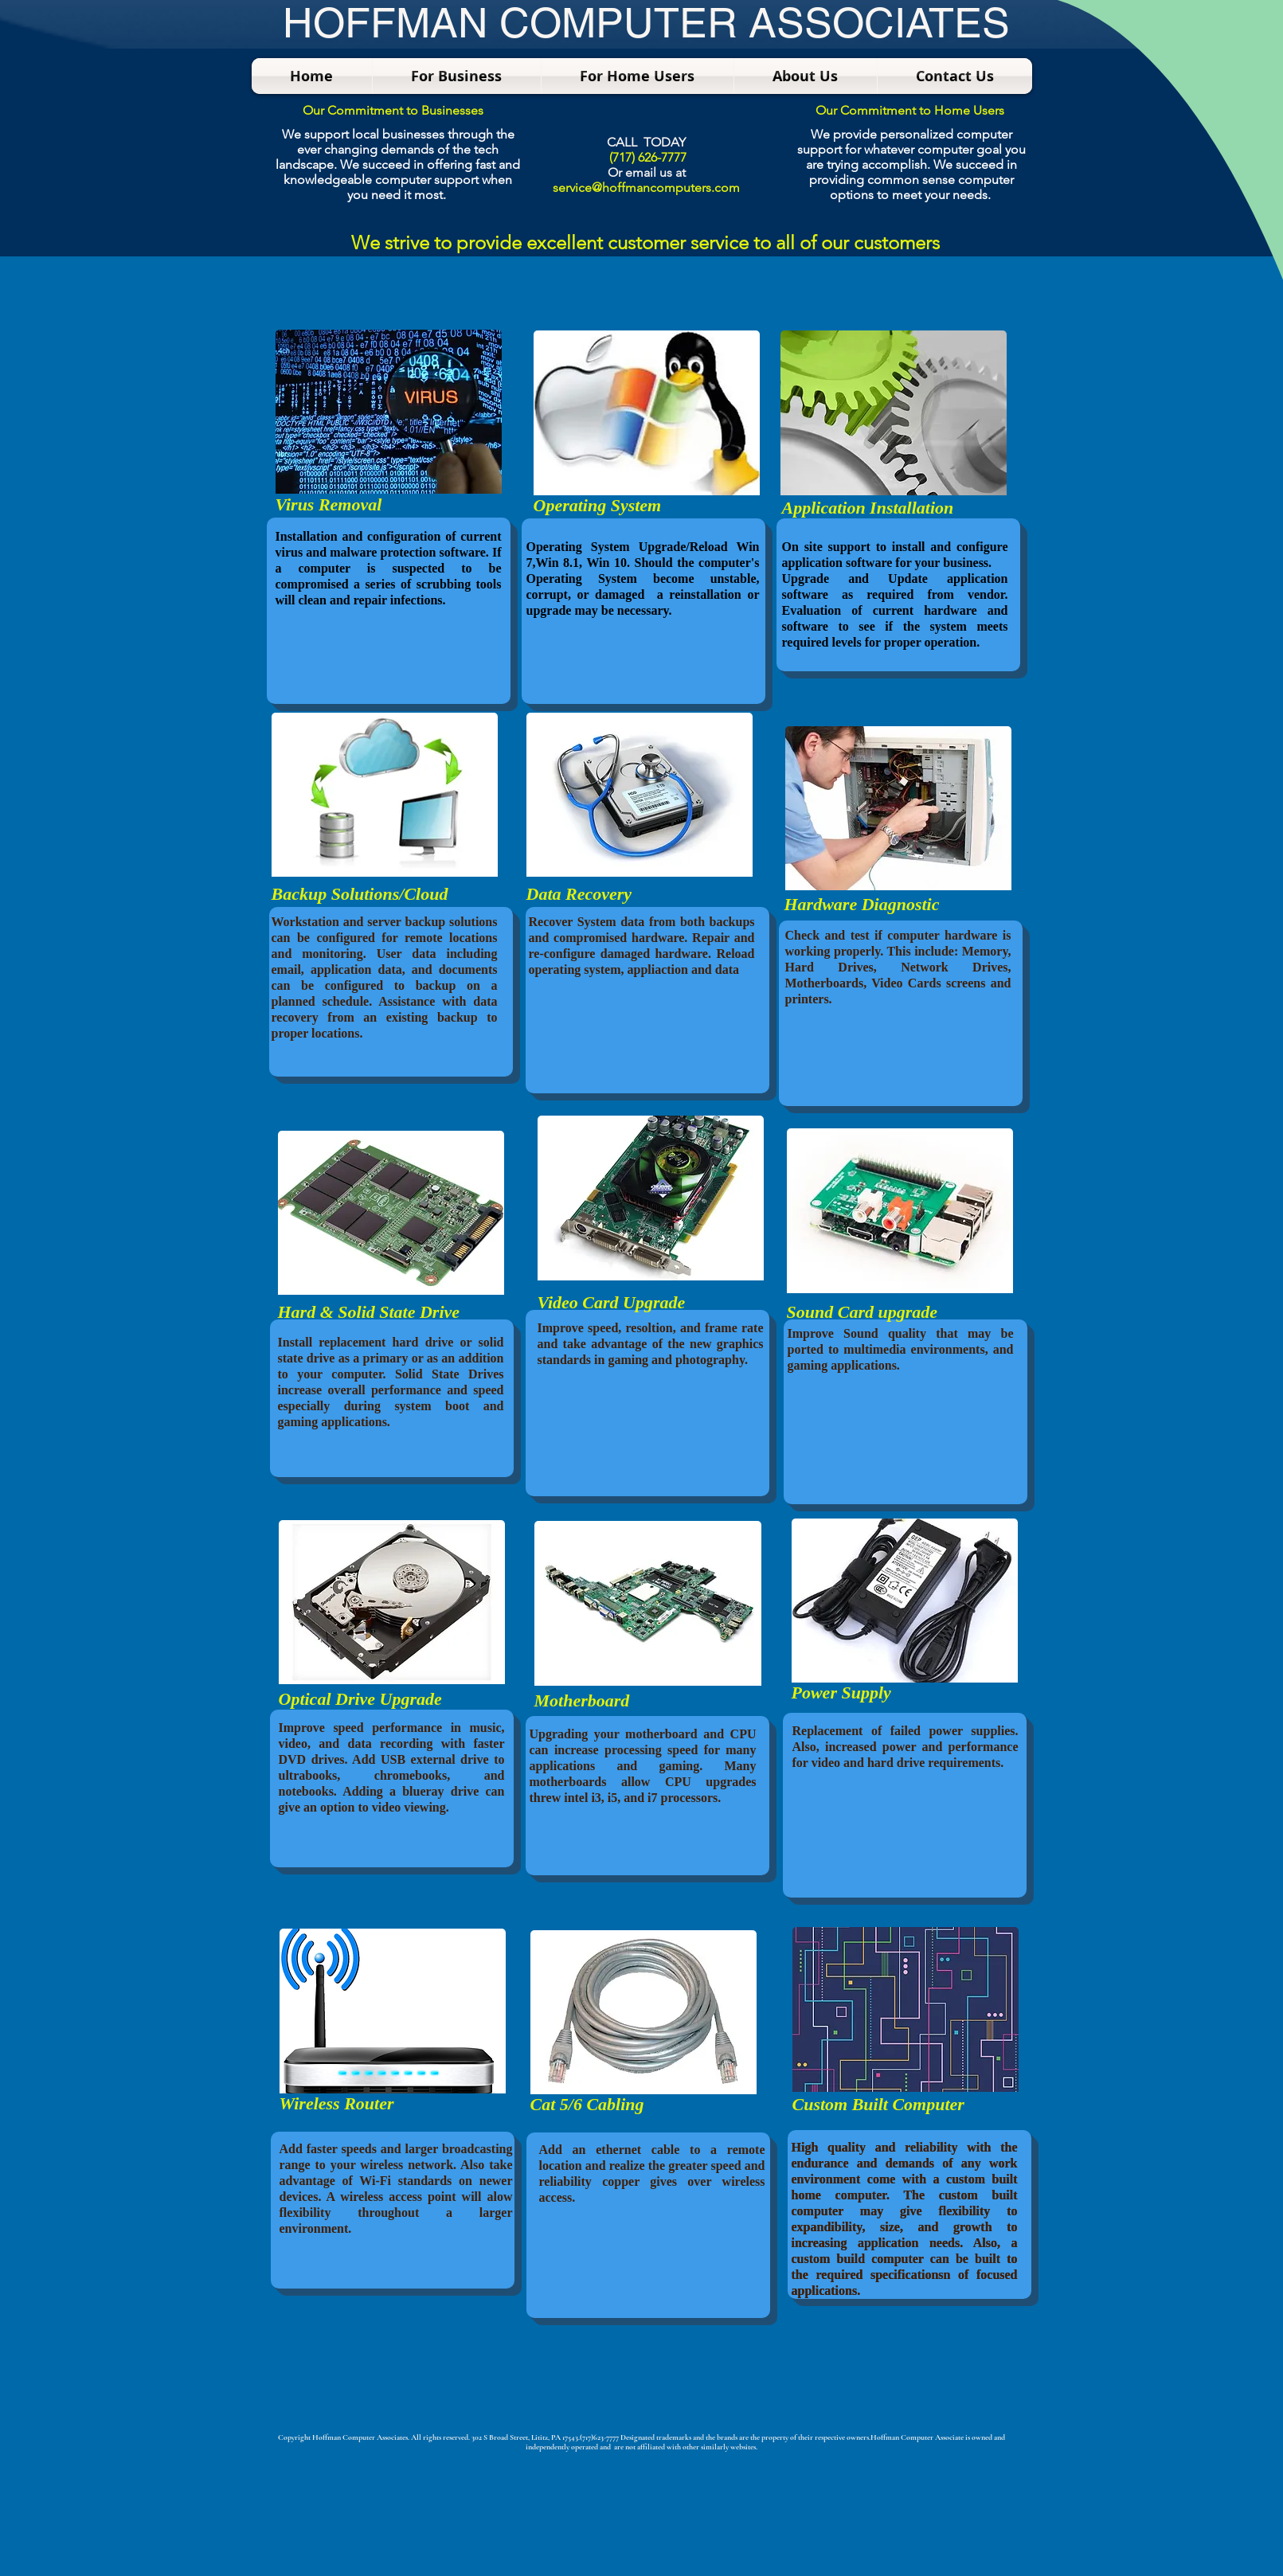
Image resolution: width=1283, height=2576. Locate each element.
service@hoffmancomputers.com (646, 187)
